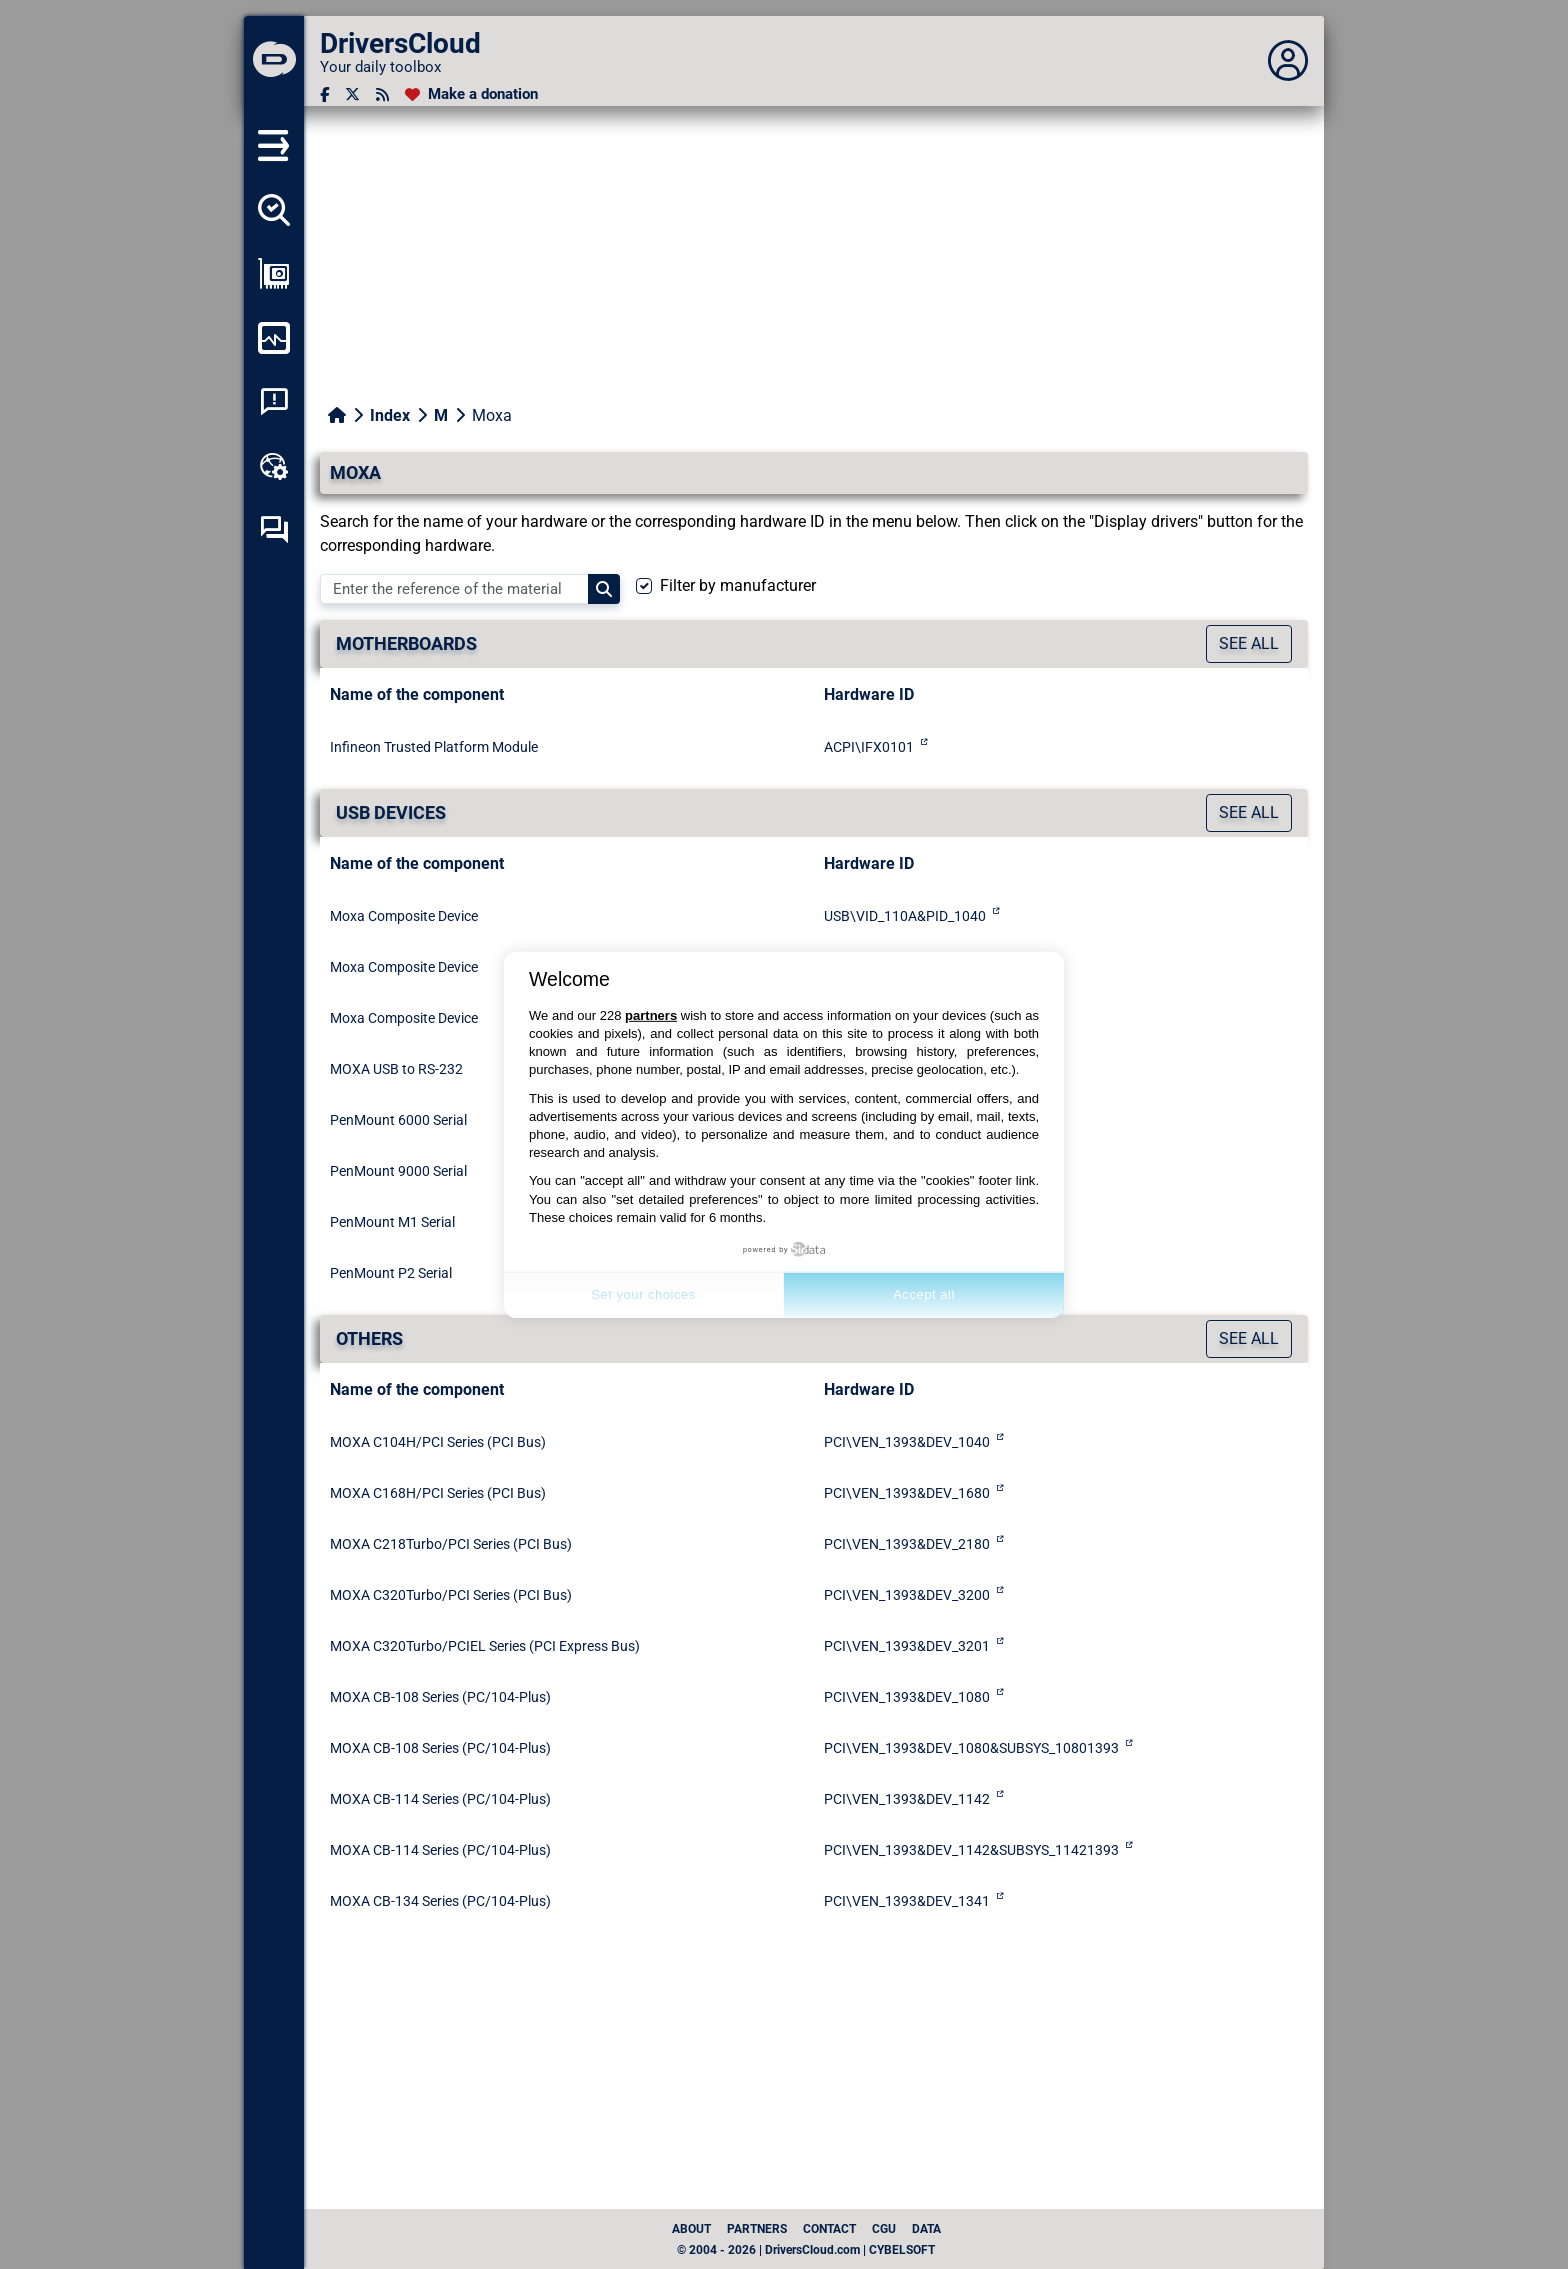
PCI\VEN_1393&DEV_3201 (907, 1646)
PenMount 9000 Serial (398, 1171)
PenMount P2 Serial (391, 1273)
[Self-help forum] (274, 530)
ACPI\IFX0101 (869, 747)
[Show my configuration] (274, 274)
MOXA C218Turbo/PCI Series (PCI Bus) (451, 1544)
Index (390, 415)
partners (651, 1015)
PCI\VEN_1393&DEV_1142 (907, 1799)
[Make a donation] (471, 94)
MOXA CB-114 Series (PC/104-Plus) (440, 1799)
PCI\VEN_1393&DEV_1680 (907, 1493)
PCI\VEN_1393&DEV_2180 (907, 1544)
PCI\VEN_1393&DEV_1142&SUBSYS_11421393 (971, 1850)
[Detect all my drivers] (274, 210)
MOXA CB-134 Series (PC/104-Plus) (440, 1901)
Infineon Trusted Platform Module (434, 747)
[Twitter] (352, 94)
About (691, 2229)
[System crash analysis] (274, 402)
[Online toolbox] (274, 466)
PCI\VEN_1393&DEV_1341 (907, 1901)
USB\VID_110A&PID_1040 (905, 916)
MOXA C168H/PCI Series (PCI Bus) (438, 1493)
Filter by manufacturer (738, 585)
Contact (829, 2229)
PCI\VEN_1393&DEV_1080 (907, 1697)
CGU (884, 2229)
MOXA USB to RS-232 (396, 1069)
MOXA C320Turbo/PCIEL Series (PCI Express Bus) (485, 1646)
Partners (757, 2229)
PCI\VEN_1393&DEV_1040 (907, 1442)
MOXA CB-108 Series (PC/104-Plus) (440, 1697)
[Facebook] (324, 94)
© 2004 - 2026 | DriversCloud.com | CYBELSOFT (806, 2250)
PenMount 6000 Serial (398, 1120)
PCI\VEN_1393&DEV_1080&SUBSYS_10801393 (971, 1748)
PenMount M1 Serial (392, 1222)
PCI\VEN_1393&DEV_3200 (907, 1595)
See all (1249, 643)
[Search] (604, 589)
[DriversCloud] (274, 61)
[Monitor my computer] (274, 338)
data (926, 2229)
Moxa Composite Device (404, 916)
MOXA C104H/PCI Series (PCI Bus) (438, 1442)
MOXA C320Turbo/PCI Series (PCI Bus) (451, 1595)
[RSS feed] (382, 94)
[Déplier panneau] (1288, 61)
